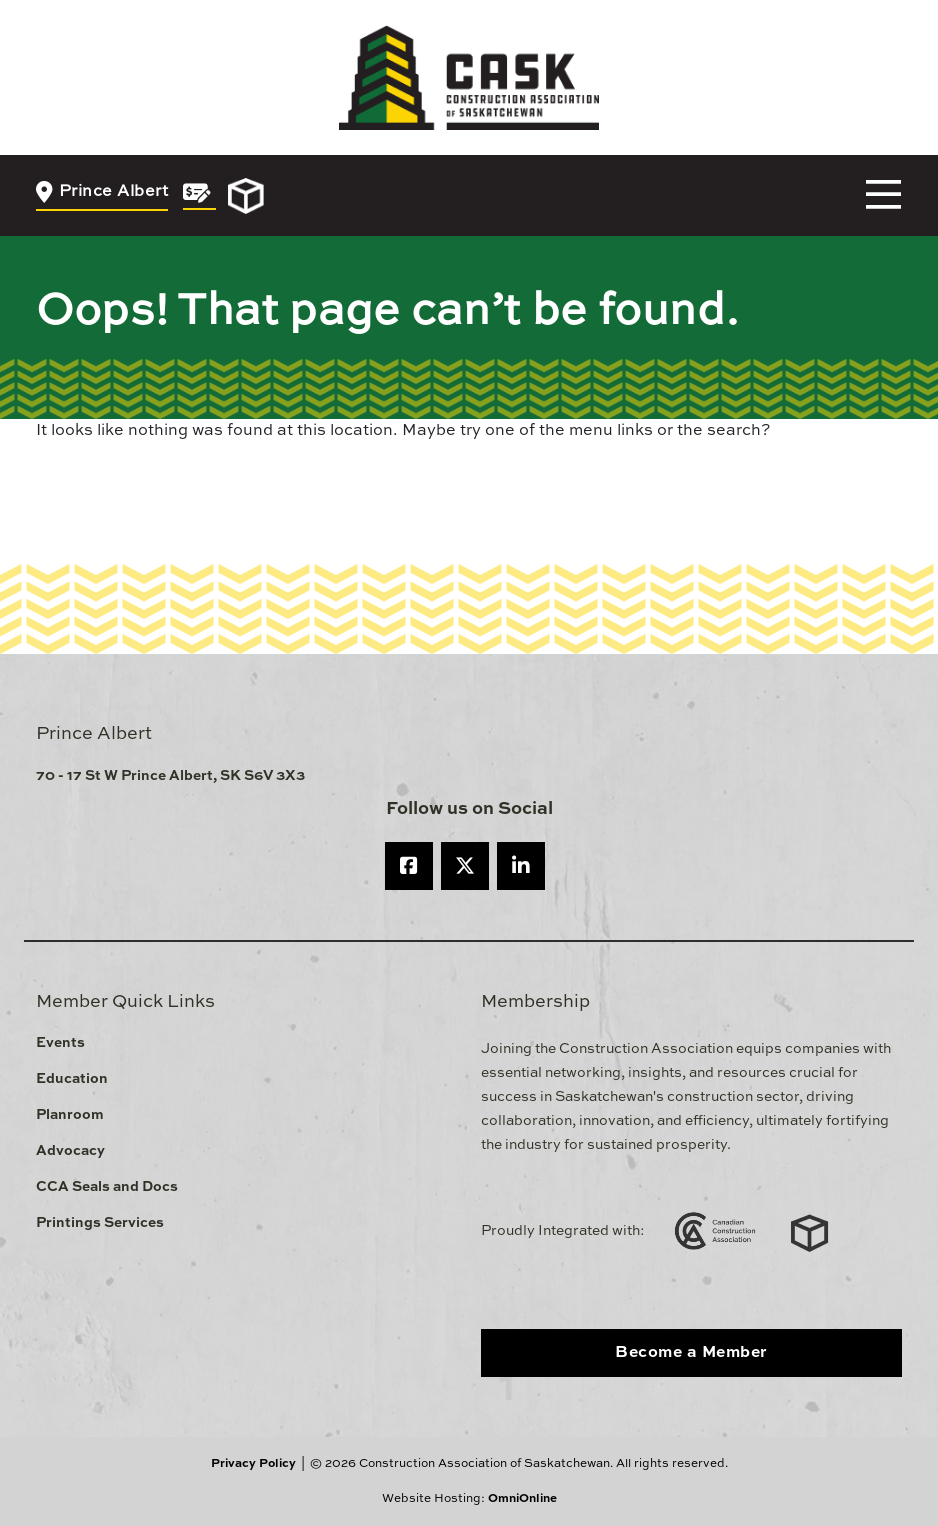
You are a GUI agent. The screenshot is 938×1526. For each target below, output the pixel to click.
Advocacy (70, 1151)
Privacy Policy (253, 1464)
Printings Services (100, 1223)
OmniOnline (522, 1499)
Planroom (70, 1115)
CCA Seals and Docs (107, 1187)
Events (60, 1043)
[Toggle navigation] (883, 195)
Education (72, 1079)
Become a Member (691, 1353)
